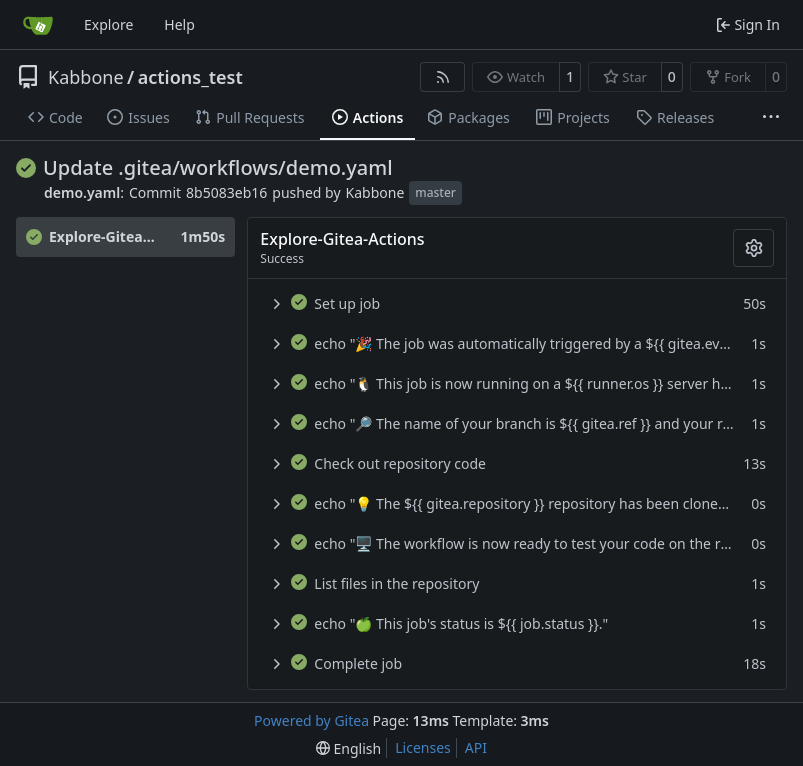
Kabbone (86, 77)
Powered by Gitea (311, 720)
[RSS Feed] (443, 77)
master (435, 192)
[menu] (348, 748)
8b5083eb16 (226, 192)
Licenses (423, 747)
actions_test (190, 77)
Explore (108, 24)
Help (179, 24)
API (476, 747)
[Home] (38, 25)
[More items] (771, 118)
